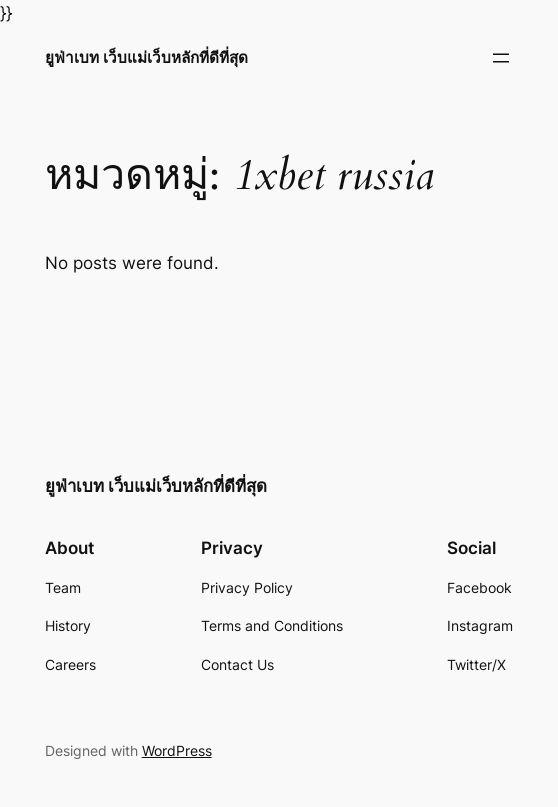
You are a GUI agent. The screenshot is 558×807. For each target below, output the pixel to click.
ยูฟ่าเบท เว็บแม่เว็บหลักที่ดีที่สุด (146, 57)
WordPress (177, 750)
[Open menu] (501, 58)
